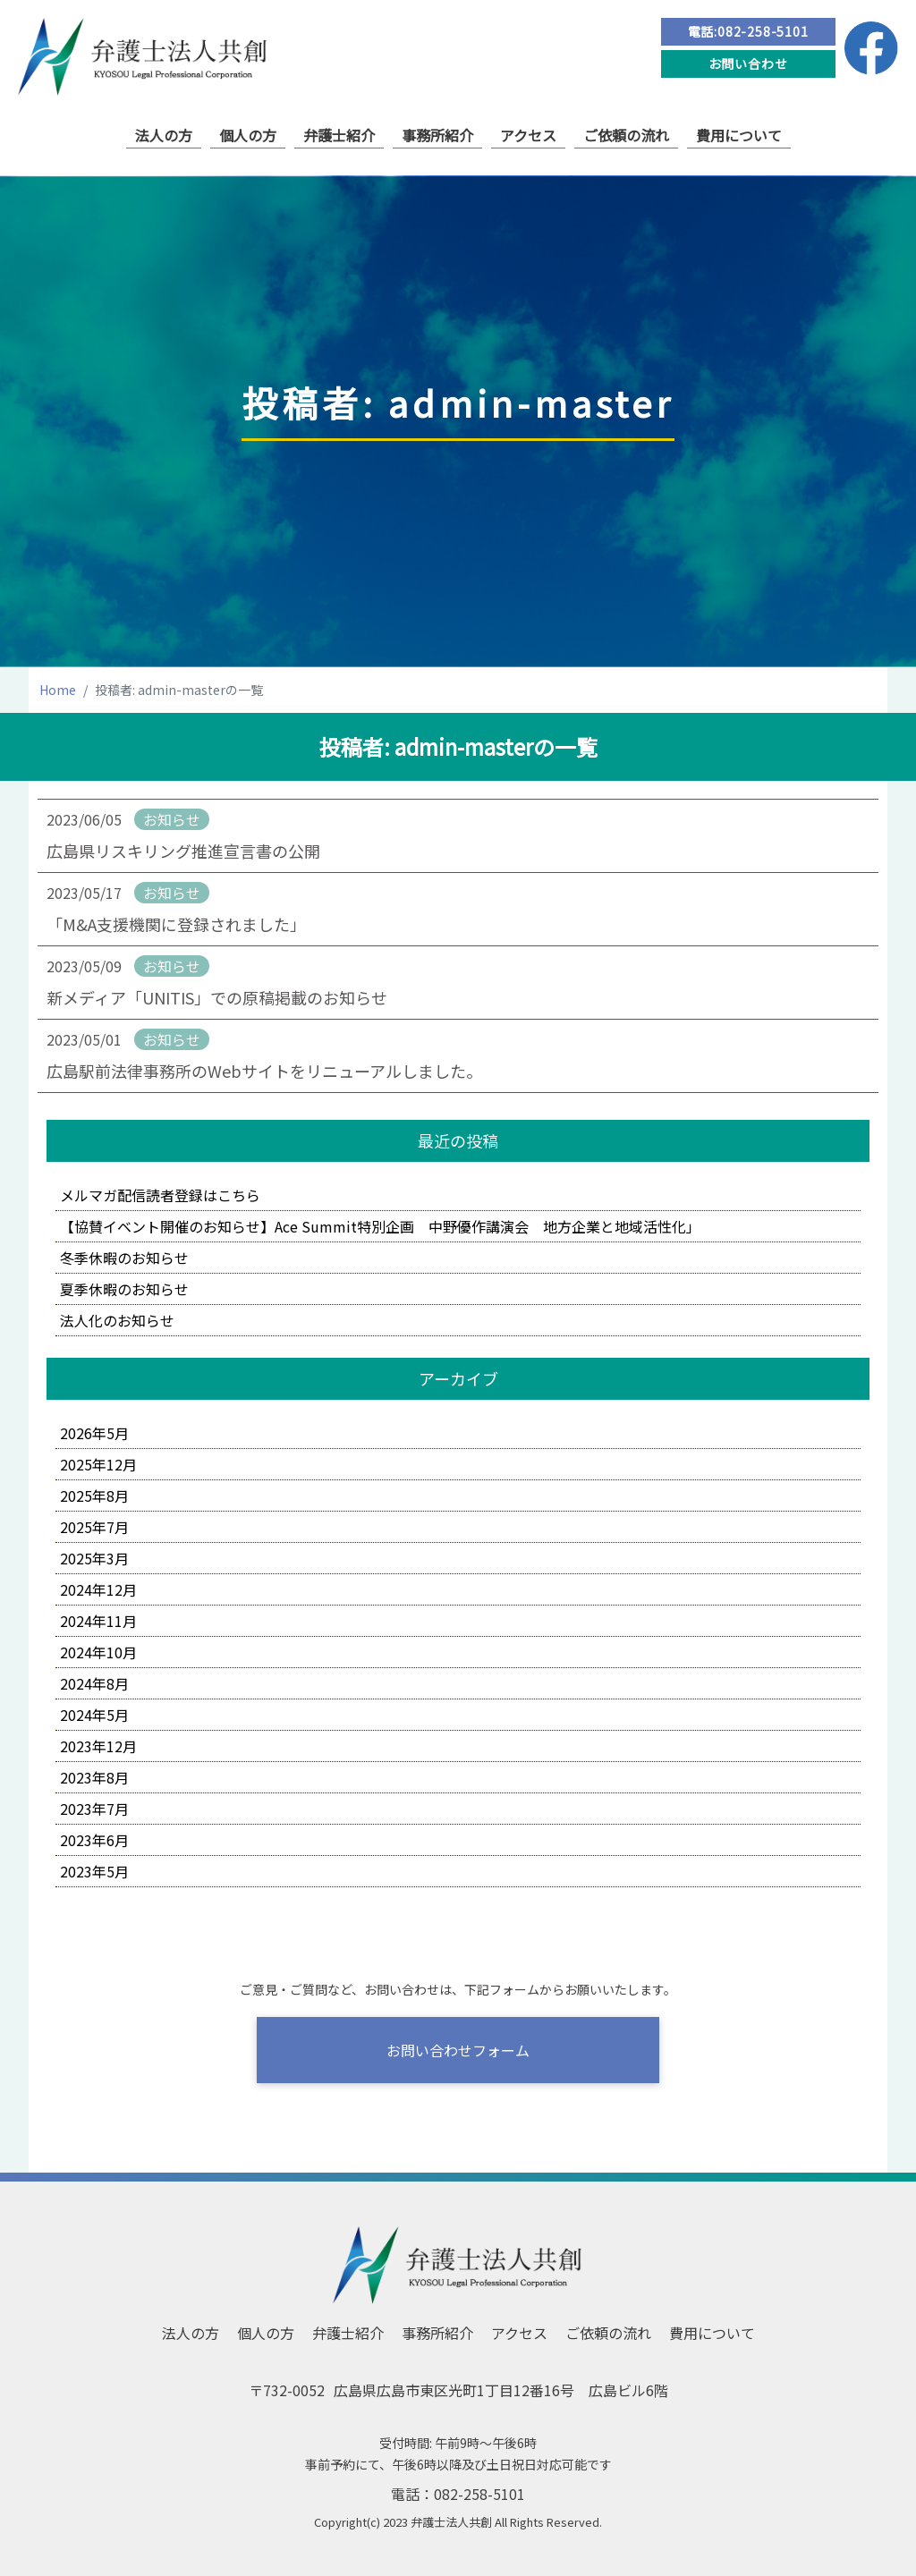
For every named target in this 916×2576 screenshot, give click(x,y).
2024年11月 (98, 1620)
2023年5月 (94, 1871)
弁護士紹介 (339, 135)
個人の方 (247, 135)
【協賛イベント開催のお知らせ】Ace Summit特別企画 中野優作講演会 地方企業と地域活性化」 (380, 1226)
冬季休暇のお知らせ (124, 1257)
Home (57, 690)
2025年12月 (98, 1464)
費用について (739, 135)
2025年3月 (94, 1558)
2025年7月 (94, 1527)
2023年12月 (98, 1746)
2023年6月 (94, 1840)
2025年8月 (94, 1495)
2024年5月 (94, 1714)
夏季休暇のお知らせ (124, 1289)
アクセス (528, 135)
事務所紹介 (437, 135)
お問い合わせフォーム (458, 2050)
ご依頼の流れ (626, 135)
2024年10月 (98, 1652)
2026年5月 (94, 1433)
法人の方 (163, 135)
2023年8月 (94, 1777)
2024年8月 (94, 1683)
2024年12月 (98, 1589)
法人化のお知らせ (117, 1320)
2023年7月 (94, 1808)
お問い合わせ (748, 63)
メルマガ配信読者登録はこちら (160, 1195)
